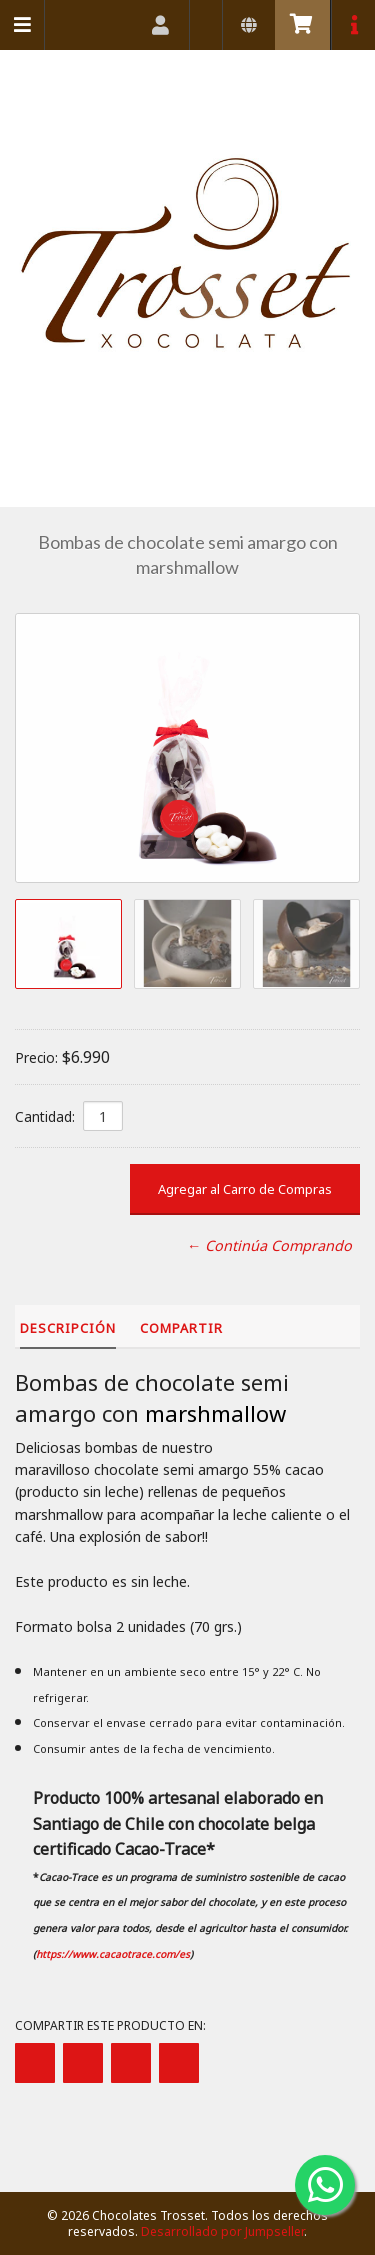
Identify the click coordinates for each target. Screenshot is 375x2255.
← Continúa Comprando (269, 1245)
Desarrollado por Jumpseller (222, 2231)
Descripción (68, 1328)
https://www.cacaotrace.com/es (113, 1954)
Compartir (181, 1328)
